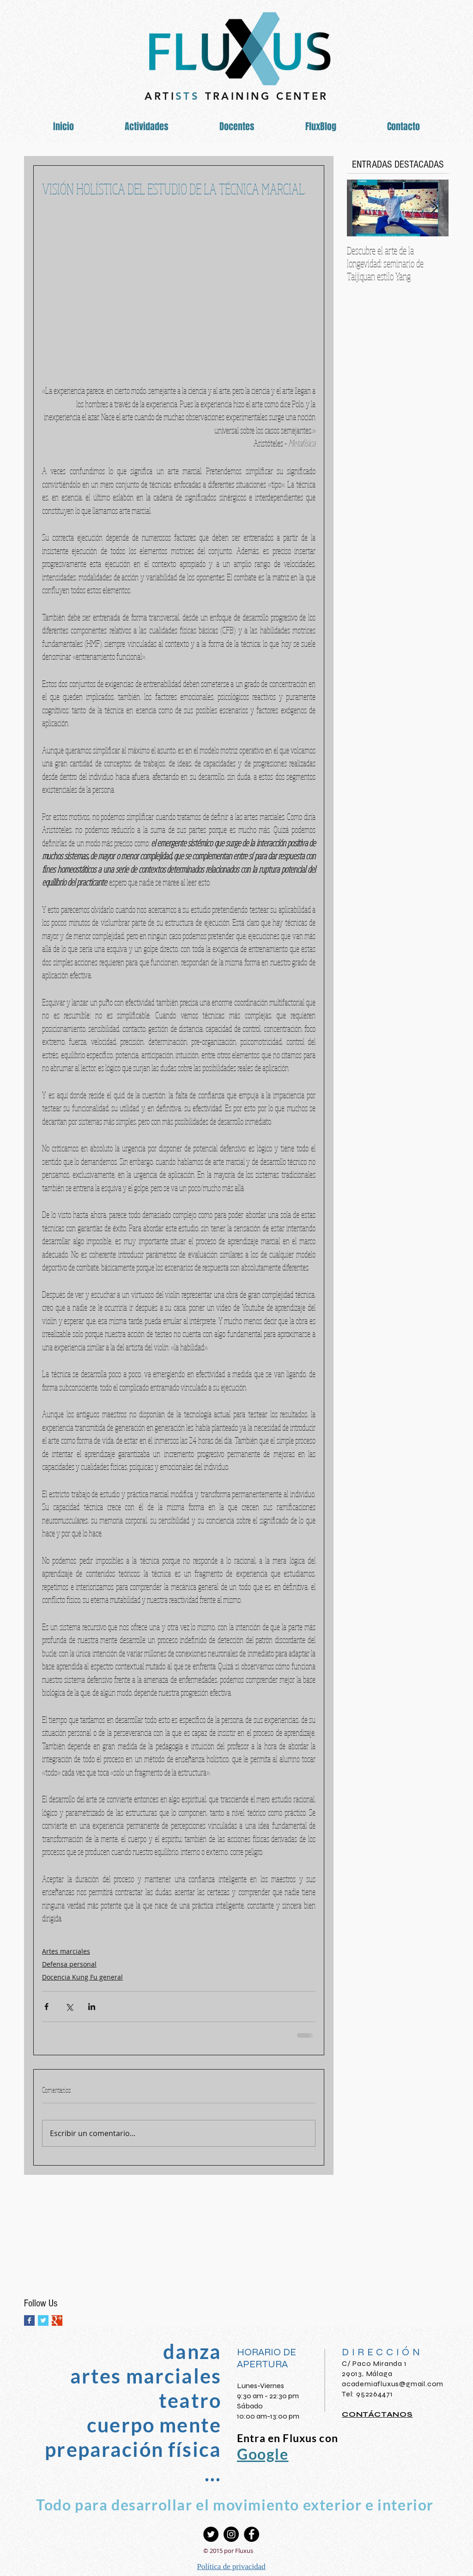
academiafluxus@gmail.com (392, 2383)
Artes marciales (66, 1951)
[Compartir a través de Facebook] (46, 2006)
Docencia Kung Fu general (82, 1977)
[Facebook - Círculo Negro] (251, 2534)
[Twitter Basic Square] (43, 2320)
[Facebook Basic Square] (29, 2320)
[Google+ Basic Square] (57, 2320)
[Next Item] (434, 208)
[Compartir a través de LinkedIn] (91, 2006)
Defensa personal (69, 1964)
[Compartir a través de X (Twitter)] (69, 2006)
